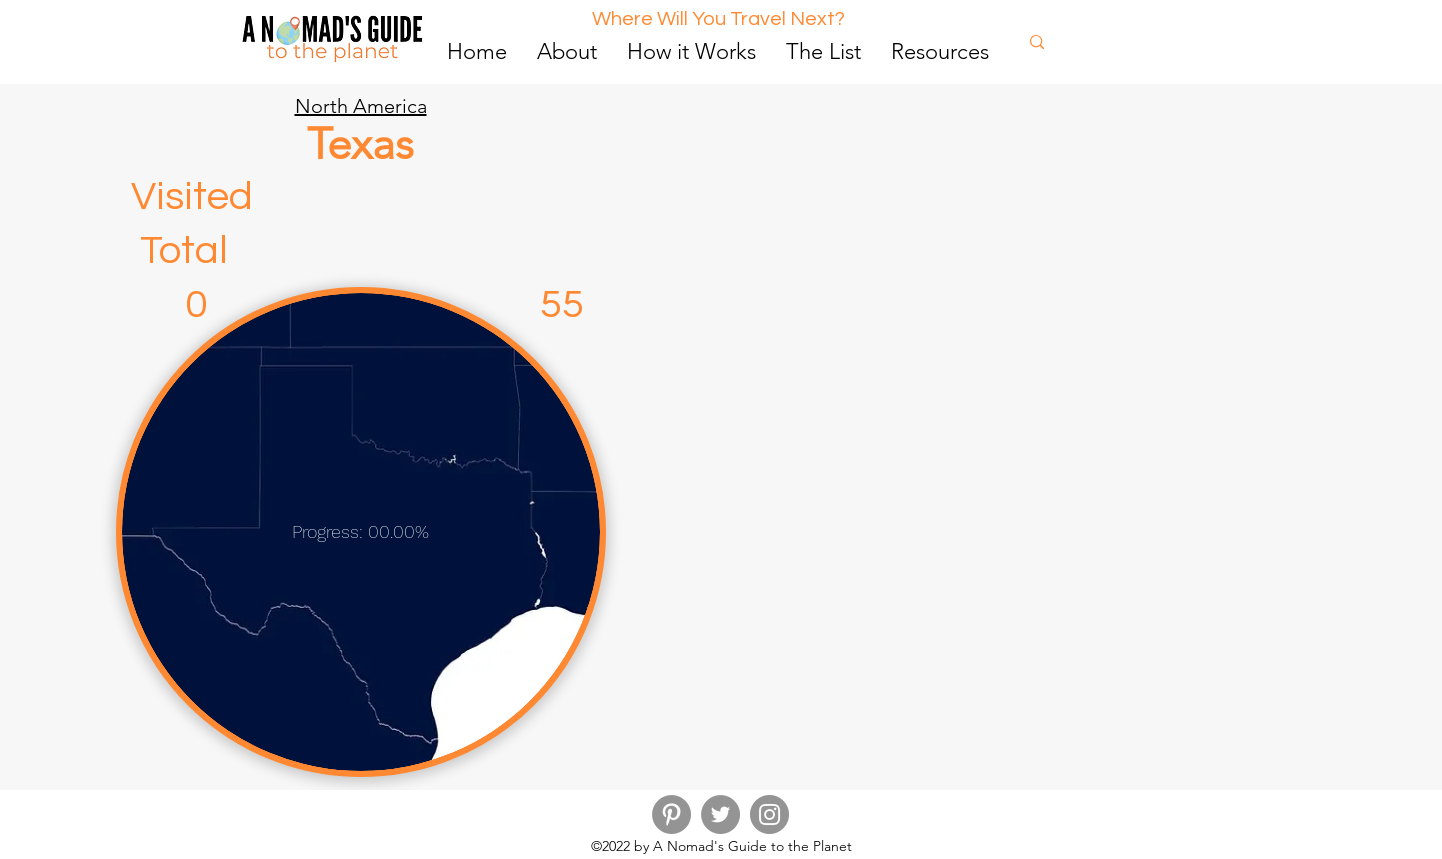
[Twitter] (720, 814)
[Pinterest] (671, 814)
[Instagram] (769, 814)
